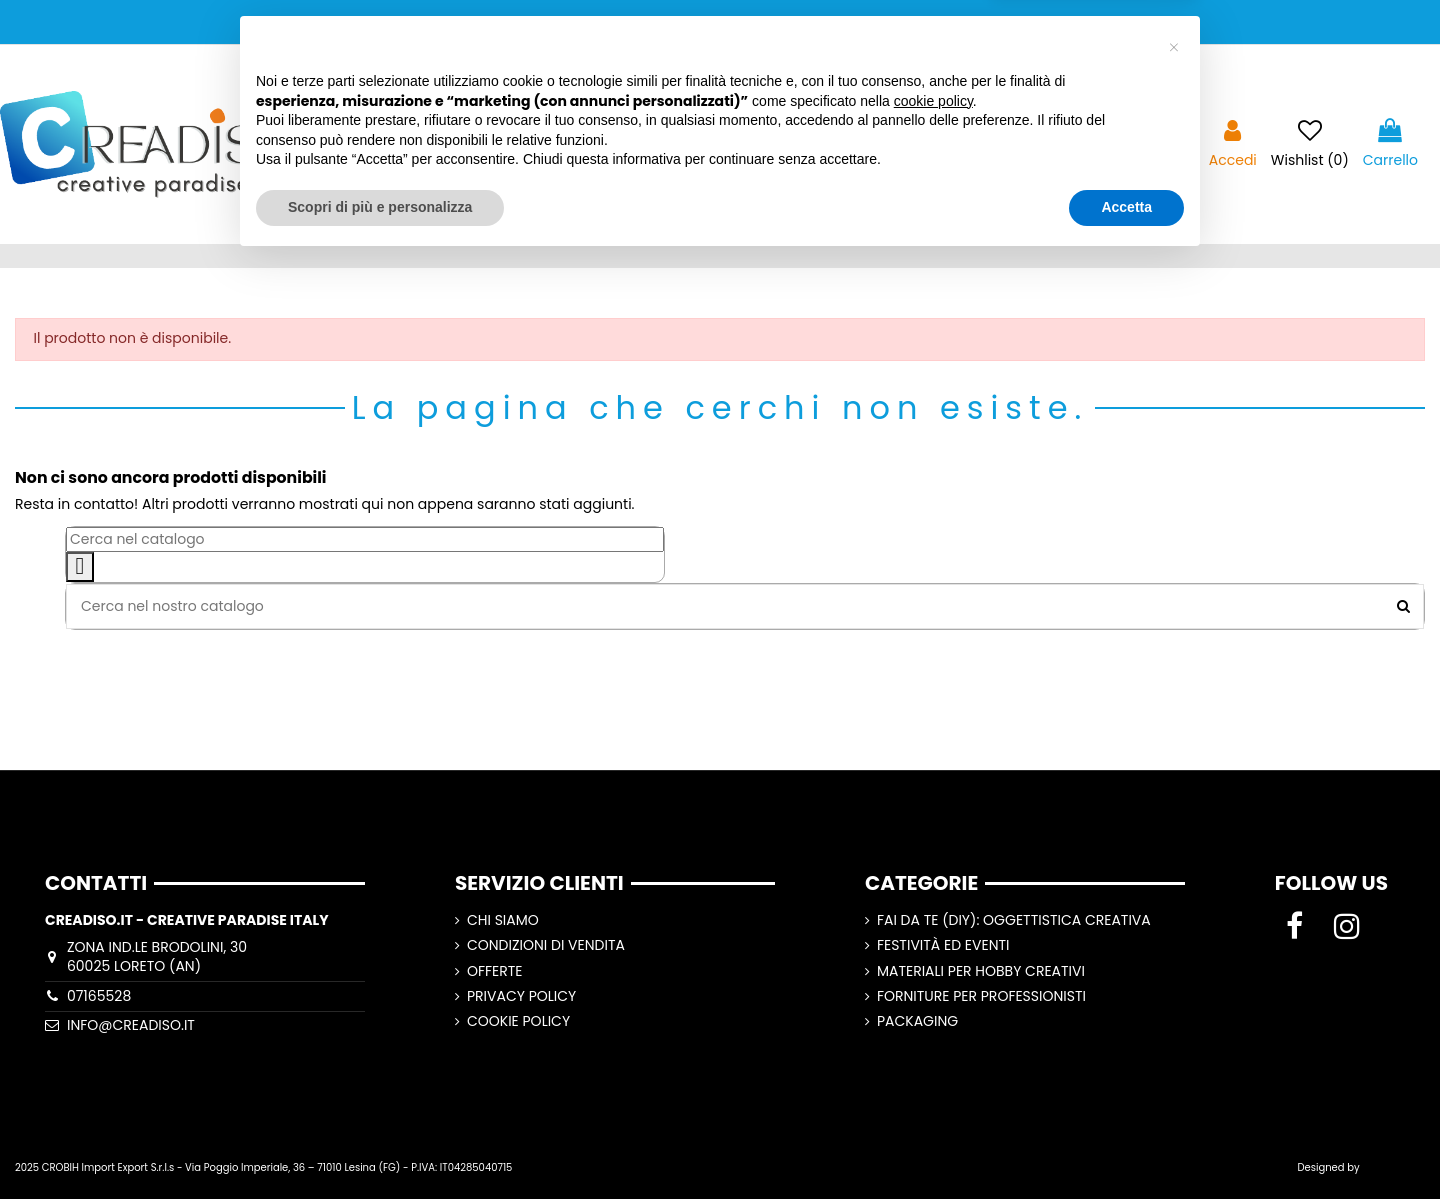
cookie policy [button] (933, 1038)
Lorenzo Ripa (1393, 1167)
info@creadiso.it (131, 1025)
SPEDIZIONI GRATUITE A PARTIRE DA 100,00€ (720, 21)
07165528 (99, 996)
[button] (1174, 985)
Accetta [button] (1126, 1144)
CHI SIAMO (503, 920)
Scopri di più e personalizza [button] (380, 1144)
